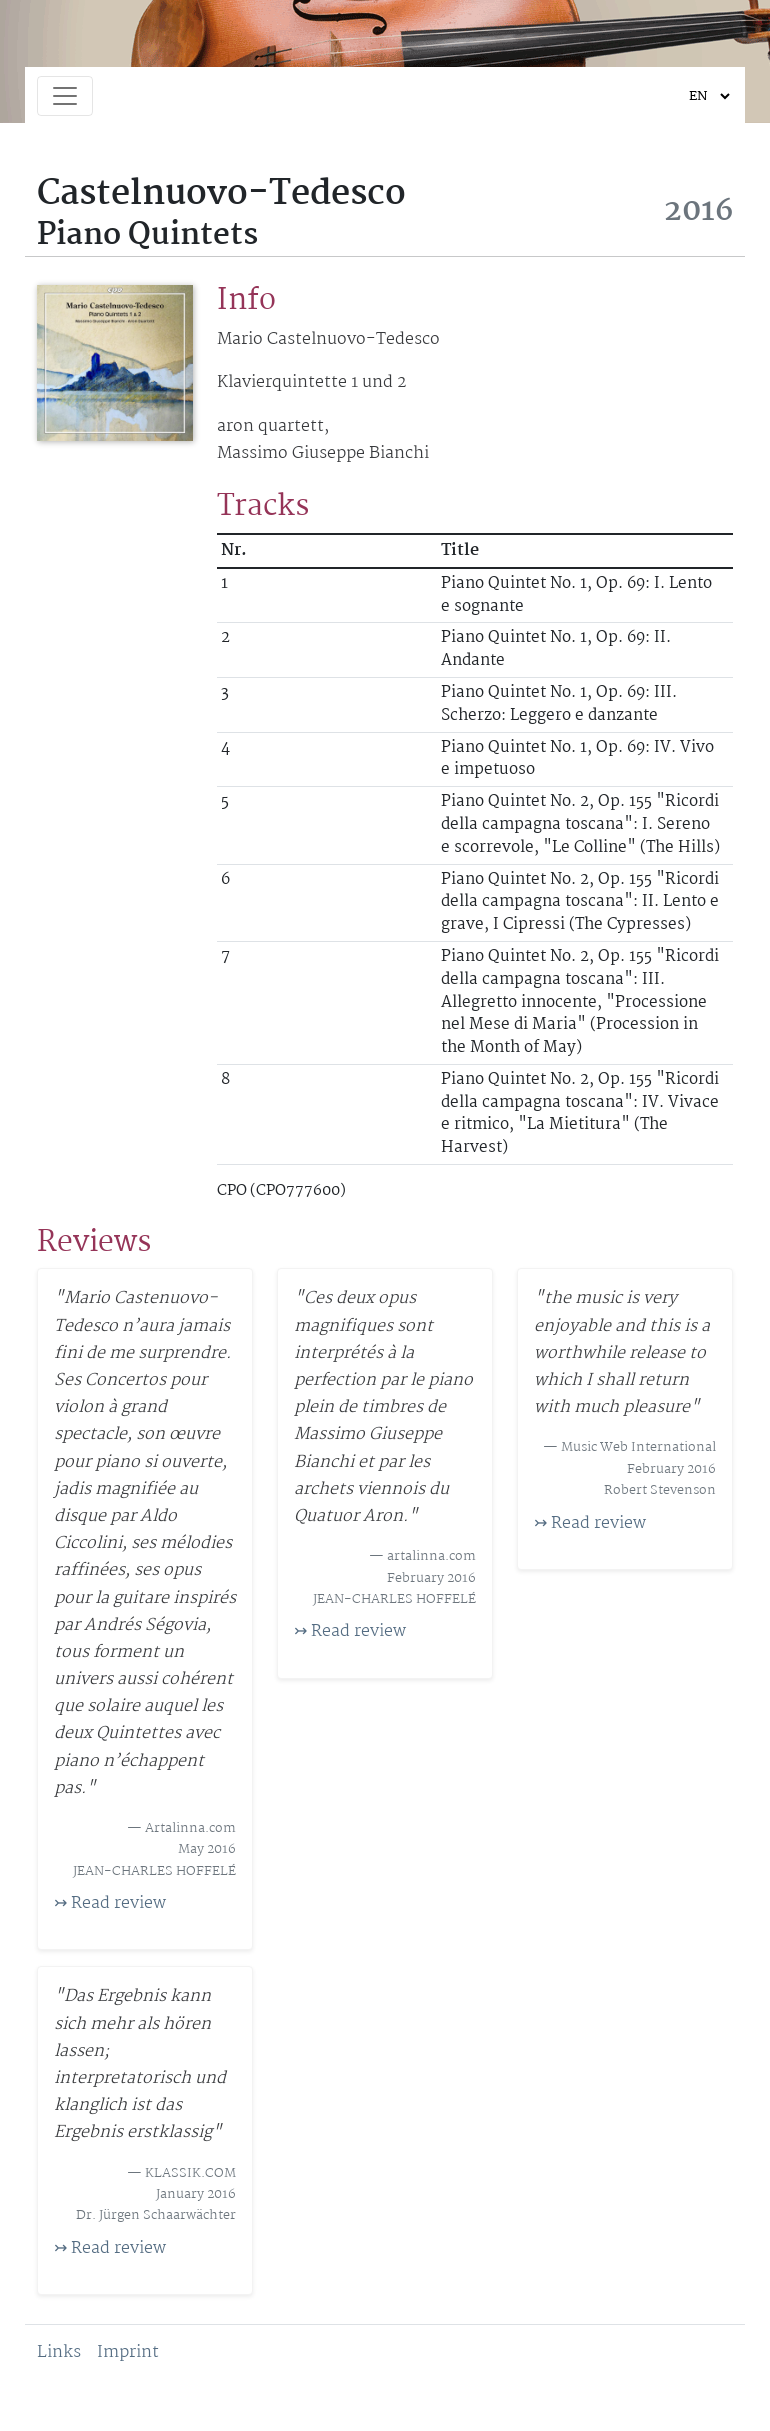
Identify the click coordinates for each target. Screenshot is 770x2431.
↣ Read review (110, 1903)
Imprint (128, 2352)
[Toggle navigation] (65, 96)
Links (59, 2352)
